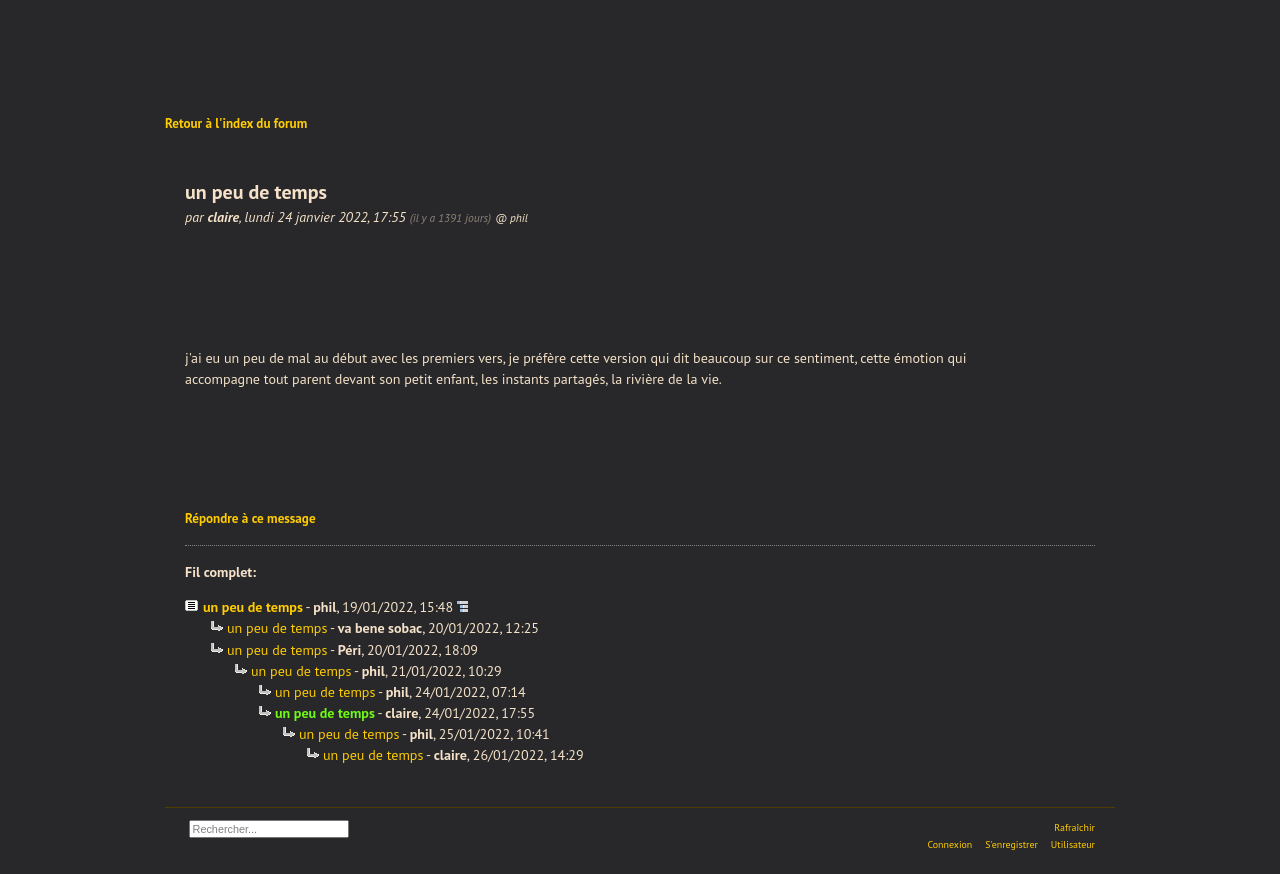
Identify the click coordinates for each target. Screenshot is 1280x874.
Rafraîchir (1074, 827)
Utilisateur (1073, 844)
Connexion (949, 844)
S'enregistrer (1011, 844)
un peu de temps (253, 607)
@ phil (511, 217)
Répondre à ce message (250, 518)
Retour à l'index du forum (236, 123)
